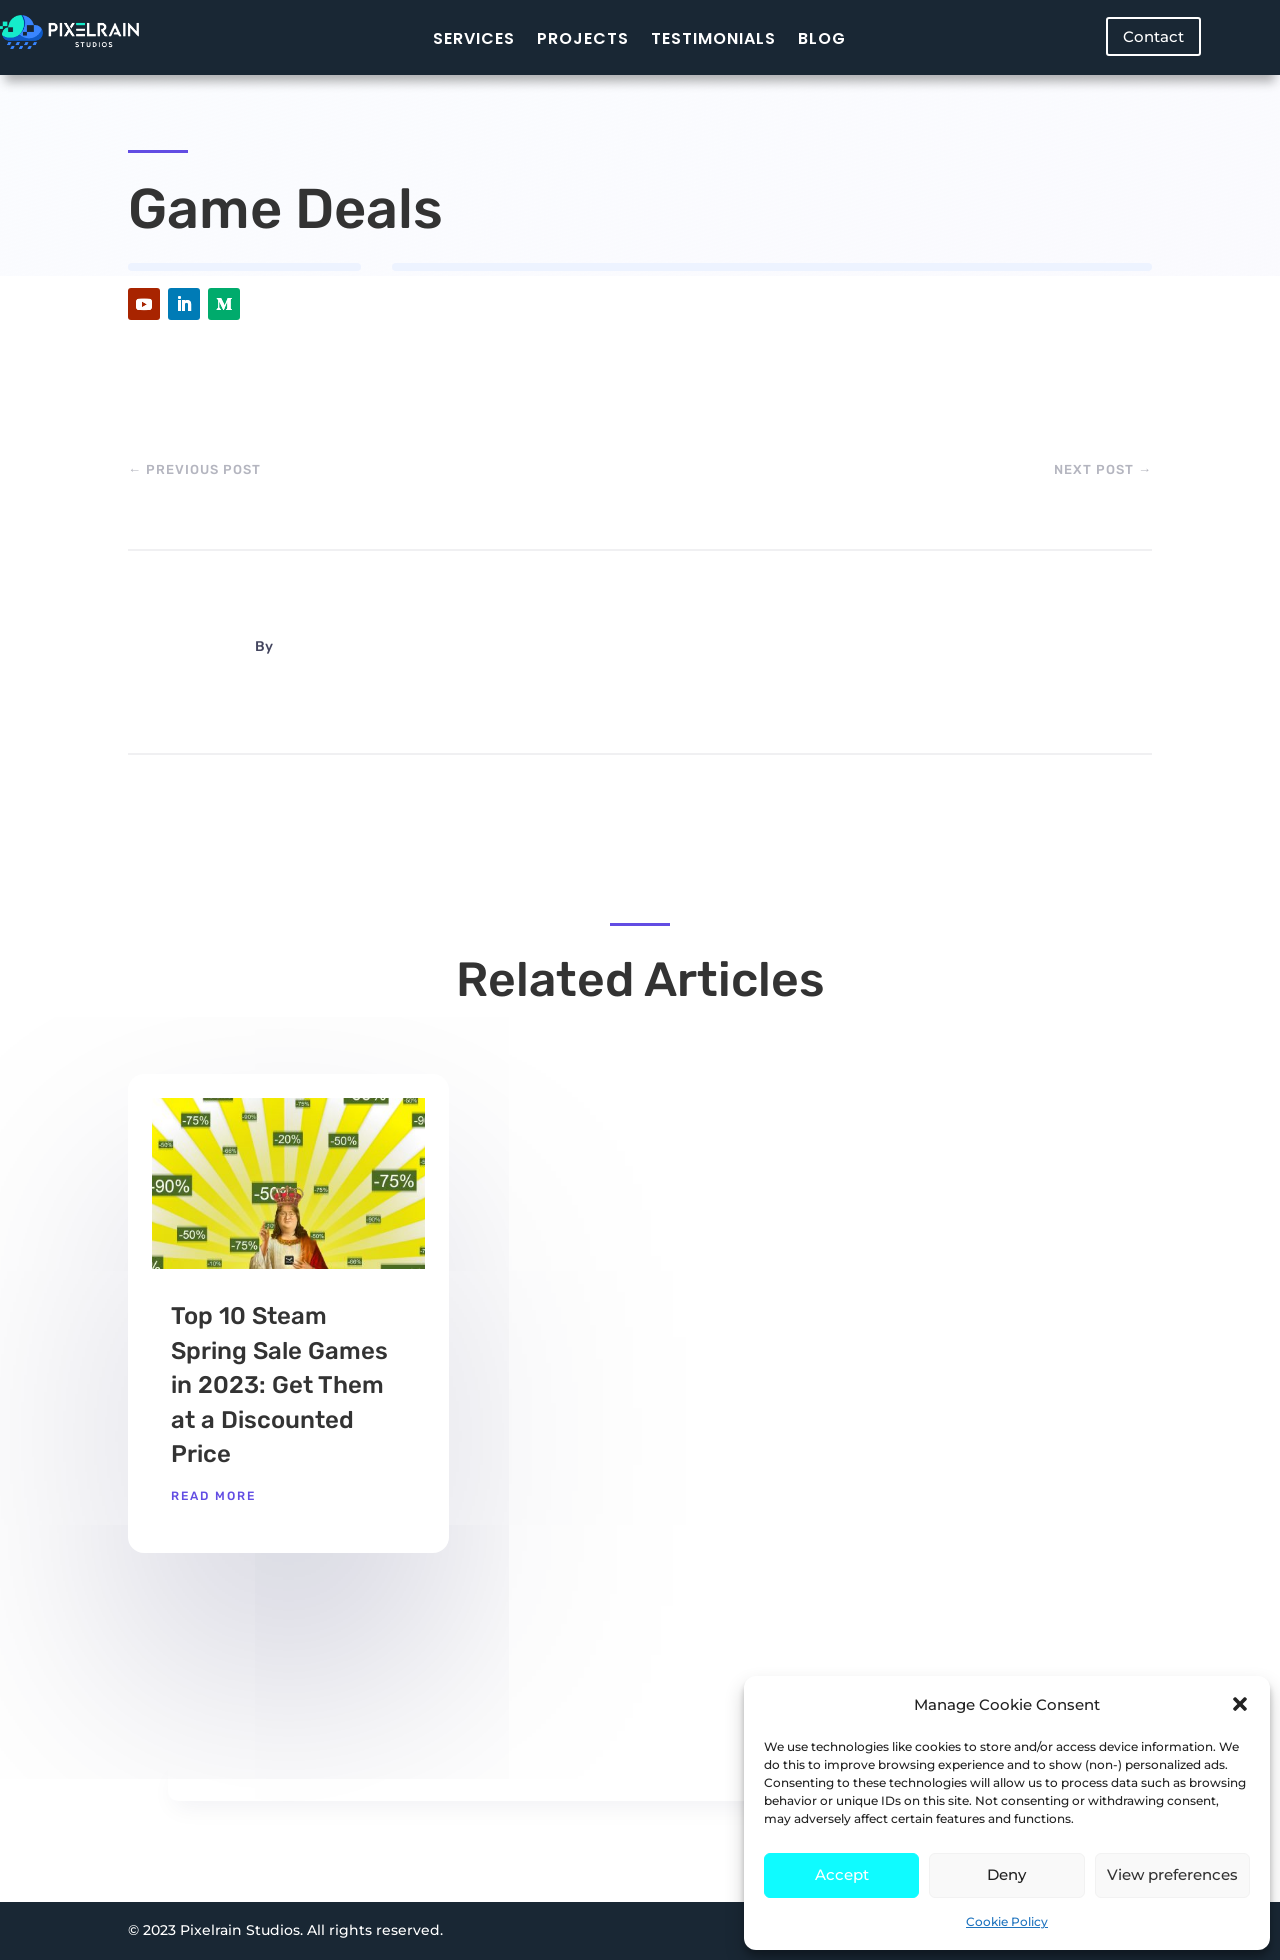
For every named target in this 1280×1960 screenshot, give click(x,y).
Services (474, 38)
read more (213, 1496)
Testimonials (713, 38)
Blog (822, 38)
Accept (842, 1874)
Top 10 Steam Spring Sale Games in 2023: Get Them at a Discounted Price (279, 1385)
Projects (583, 38)
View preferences (1172, 1874)
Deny (1006, 1874)
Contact (1153, 36)
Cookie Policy (1007, 1921)
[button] (1240, 1704)
